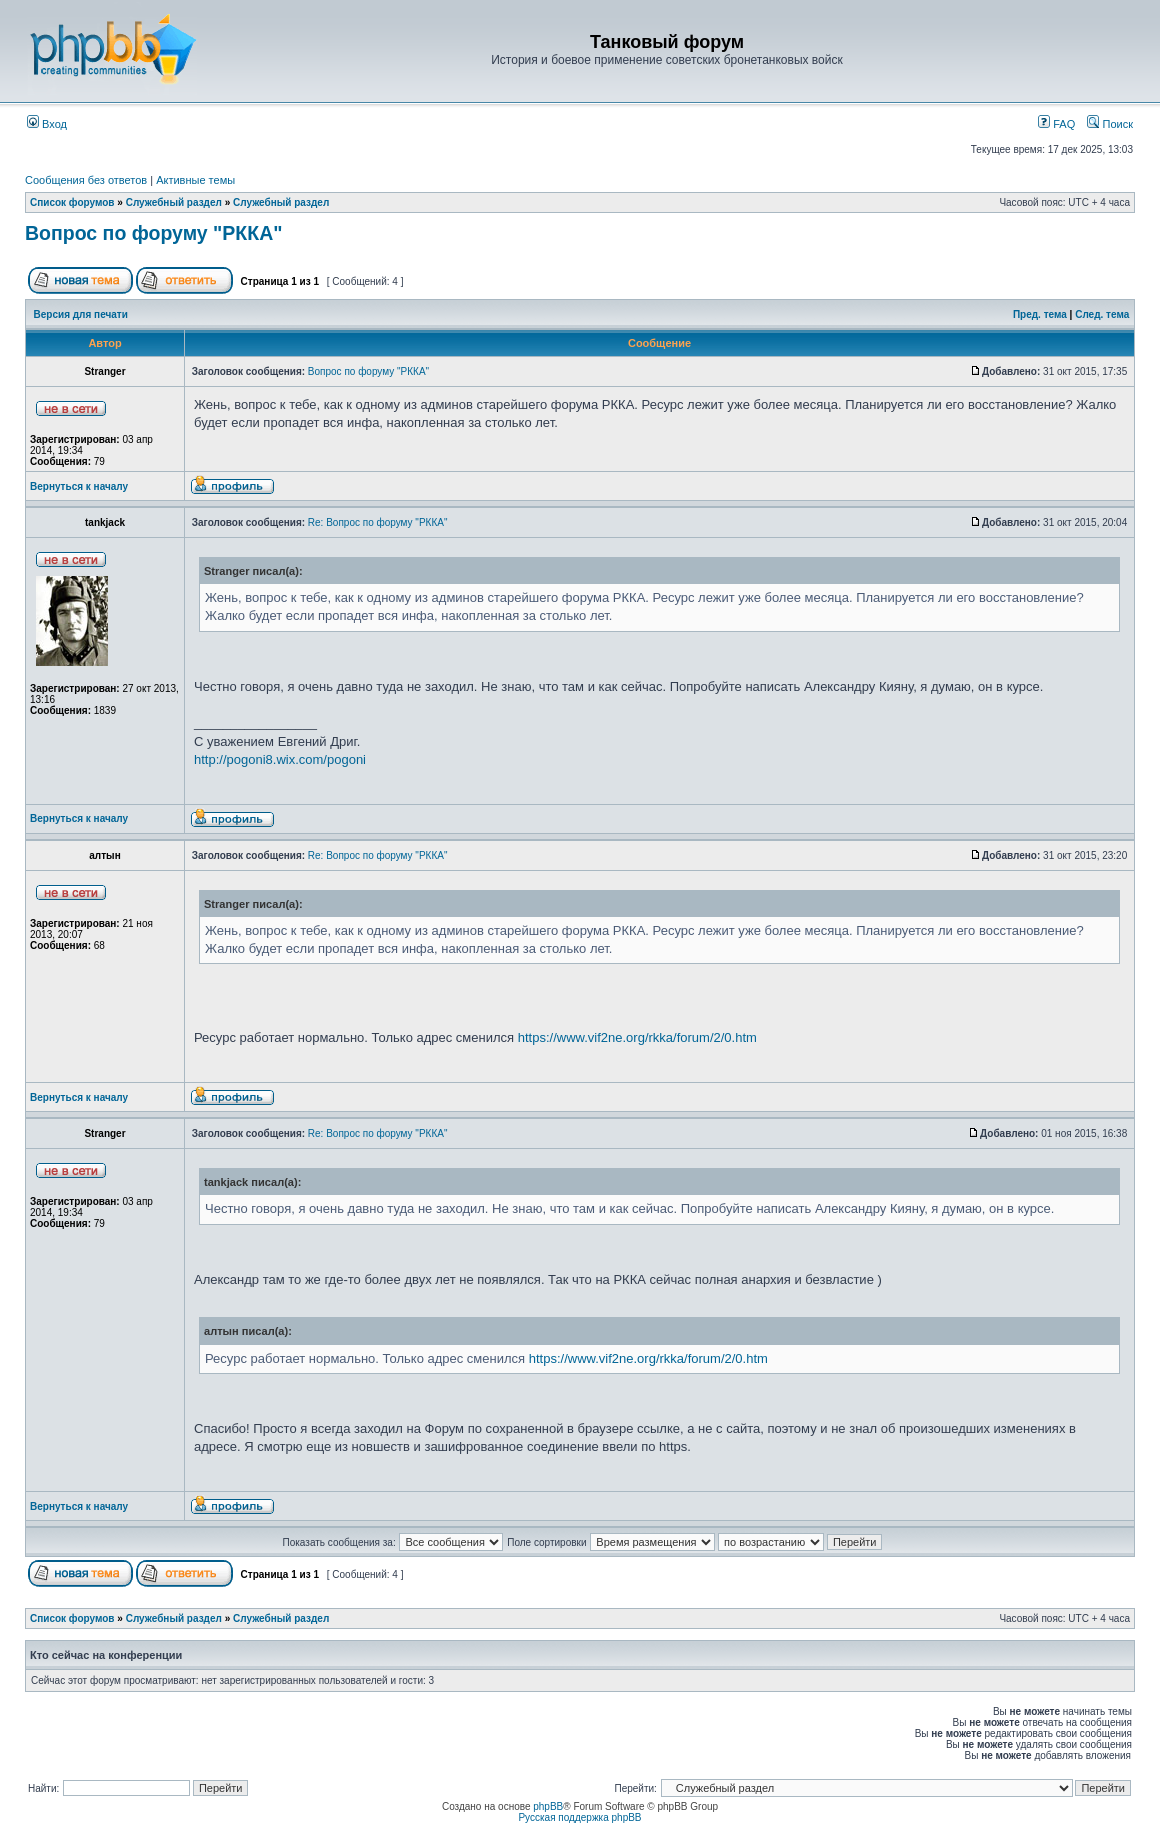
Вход (47, 124)
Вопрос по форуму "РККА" (153, 233)
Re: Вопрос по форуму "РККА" (378, 522)
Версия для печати (81, 314)
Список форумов (72, 202)
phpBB (548, 1806)
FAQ (1056, 124)
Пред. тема (1040, 314)
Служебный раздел (174, 202)
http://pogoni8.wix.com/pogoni (280, 759)
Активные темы (195, 180)
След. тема (1102, 314)
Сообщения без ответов (86, 180)
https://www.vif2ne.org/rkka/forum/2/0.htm (637, 1037)
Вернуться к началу (79, 486)
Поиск (1110, 124)
